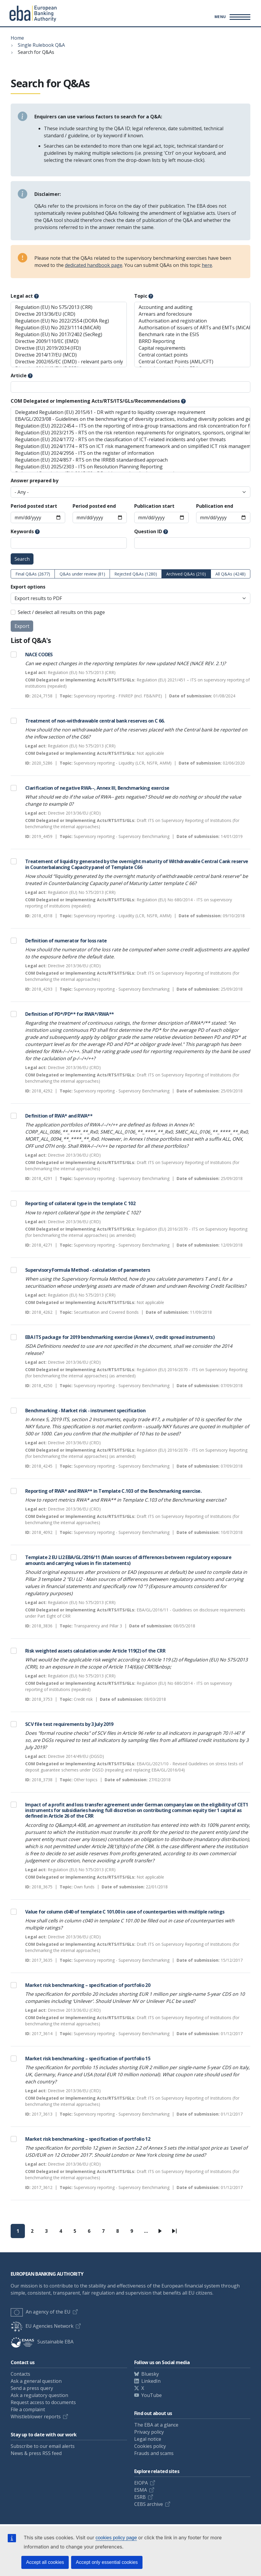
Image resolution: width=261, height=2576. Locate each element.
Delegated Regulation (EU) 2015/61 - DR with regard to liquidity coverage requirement (130, 412)
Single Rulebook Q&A (41, 45)
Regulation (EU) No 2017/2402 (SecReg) (69, 334)
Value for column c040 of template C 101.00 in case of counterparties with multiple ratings (124, 1911)
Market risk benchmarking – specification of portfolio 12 (87, 2139)
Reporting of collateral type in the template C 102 (80, 1203)
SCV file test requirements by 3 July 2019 (69, 1724)
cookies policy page (116, 2537)
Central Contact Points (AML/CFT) (192, 361)
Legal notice (147, 2439)
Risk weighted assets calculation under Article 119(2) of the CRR (95, 1651)
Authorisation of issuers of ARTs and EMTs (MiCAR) (192, 327)
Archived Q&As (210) (186, 574)
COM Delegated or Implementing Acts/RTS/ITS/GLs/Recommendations (95, 401)
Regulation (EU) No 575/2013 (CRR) (69, 307)
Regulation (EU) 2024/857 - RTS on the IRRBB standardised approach (130, 460)
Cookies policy (150, 2446)
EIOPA (141, 2483)
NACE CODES (39, 654)
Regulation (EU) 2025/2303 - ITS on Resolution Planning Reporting (130, 466)
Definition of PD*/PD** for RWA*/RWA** (69, 1014)
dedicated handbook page (93, 265)
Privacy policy (149, 2432)
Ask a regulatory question (39, 2395)
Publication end (214, 506)
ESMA (140, 2490)
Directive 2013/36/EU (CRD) (69, 314)
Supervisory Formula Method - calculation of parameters (87, 1270)
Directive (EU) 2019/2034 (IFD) (69, 348)
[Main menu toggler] (231, 17)
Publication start (154, 506)
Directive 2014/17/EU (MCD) (69, 355)
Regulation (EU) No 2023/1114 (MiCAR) (69, 327)
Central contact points (192, 355)
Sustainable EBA (42, 2341)
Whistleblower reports (36, 2416)
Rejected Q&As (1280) (135, 574)
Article (19, 375)
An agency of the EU (41, 2312)
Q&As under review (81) (82, 574)
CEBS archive (148, 2504)
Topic (140, 296)
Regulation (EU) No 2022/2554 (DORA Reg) (69, 320)
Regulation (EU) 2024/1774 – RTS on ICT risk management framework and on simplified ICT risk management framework (130, 446)
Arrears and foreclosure (192, 314)
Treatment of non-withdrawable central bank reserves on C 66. (95, 721)
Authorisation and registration (192, 320)
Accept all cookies (45, 2562)
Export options (28, 586)
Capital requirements (192, 348)
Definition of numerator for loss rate (66, 940)
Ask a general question (36, 2381)
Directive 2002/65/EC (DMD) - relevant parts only (69, 361)
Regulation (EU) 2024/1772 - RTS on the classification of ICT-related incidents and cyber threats (130, 439)
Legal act (22, 296)
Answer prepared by (34, 480)
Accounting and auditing (192, 307)
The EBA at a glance (156, 2425)
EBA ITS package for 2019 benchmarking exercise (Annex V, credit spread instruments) (119, 1337)
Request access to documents (43, 2402)
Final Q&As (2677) (32, 574)
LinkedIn (151, 2381)
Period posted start (34, 506)
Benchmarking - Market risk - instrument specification (85, 1410)
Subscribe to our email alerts (43, 2446)
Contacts (20, 2374)
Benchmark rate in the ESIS (192, 334)
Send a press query (32, 2388)
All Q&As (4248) (230, 574)
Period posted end (94, 506)
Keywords (22, 531)
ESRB (140, 2497)
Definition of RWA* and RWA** (58, 1116)
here (207, 265)
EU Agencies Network (42, 2326)
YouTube (151, 2395)
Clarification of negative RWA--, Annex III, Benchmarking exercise (97, 788)
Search (22, 559)
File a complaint (28, 2409)
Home (17, 38)
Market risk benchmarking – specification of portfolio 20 (87, 1985)
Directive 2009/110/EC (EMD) (69, 341)
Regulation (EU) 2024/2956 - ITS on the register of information (130, 453)
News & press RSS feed (36, 2453)
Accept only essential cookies (107, 2562)
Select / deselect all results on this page (61, 612)
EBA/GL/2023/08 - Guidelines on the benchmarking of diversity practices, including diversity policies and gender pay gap (130, 419)
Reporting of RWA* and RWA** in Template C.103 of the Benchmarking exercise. (113, 1491)
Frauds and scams (154, 2453)
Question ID (148, 531)
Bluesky (150, 2374)
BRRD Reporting (192, 341)
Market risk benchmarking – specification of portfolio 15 (87, 2058)
